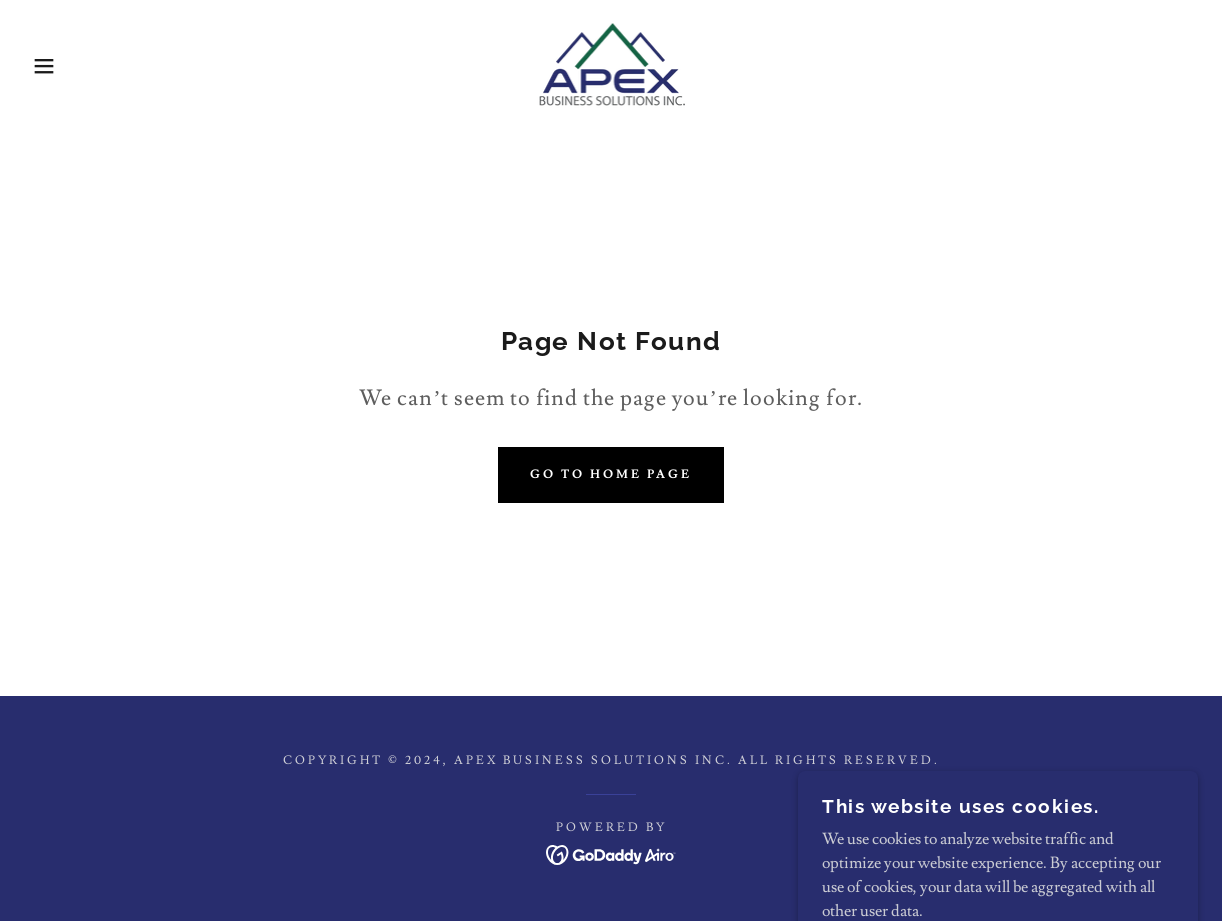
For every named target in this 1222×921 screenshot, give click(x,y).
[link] (610, 62)
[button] (61, 66)
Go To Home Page (611, 474)
